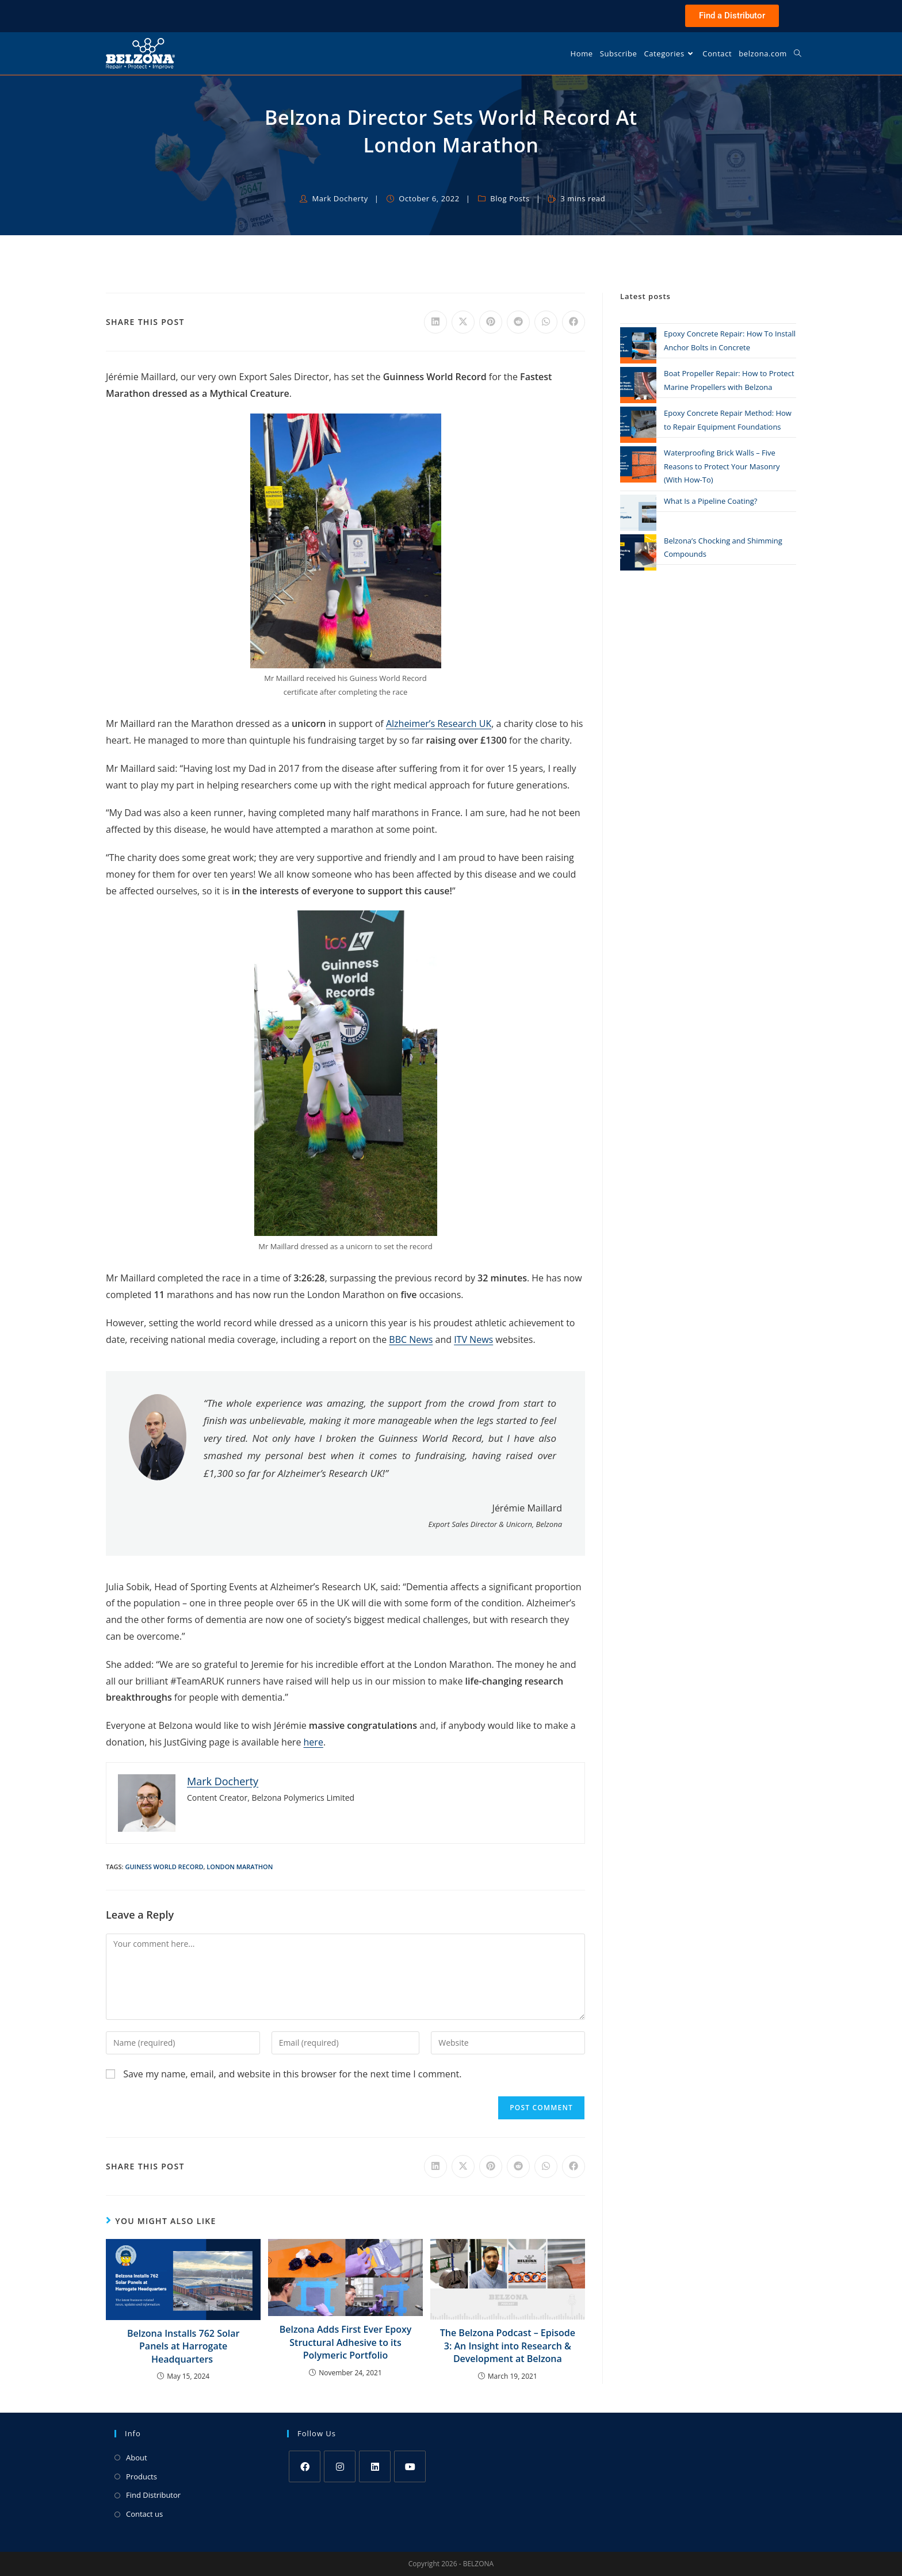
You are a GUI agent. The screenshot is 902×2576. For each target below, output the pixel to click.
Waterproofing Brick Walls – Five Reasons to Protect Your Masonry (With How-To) (722, 466)
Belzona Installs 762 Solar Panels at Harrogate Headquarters (183, 2346)
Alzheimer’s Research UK (438, 723)
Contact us (144, 2514)
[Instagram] (340, 2466)
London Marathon (240, 1866)
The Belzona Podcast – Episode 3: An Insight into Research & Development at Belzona (507, 2345)
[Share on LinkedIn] (435, 322)
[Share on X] (463, 322)
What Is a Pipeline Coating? (710, 501)
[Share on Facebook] (573, 322)
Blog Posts (510, 198)
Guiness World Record (164, 1866)
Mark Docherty (340, 198)
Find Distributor (153, 2495)
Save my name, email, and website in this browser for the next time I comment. (292, 2074)
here (313, 1742)
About (136, 2457)
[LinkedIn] (375, 2466)
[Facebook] (304, 2466)
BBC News (411, 1339)
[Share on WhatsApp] (545, 322)
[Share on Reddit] (518, 322)
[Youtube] (410, 2466)
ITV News (473, 1339)
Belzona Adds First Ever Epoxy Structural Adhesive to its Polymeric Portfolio (346, 2342)
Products (141, 2476)
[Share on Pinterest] (490, 322)
